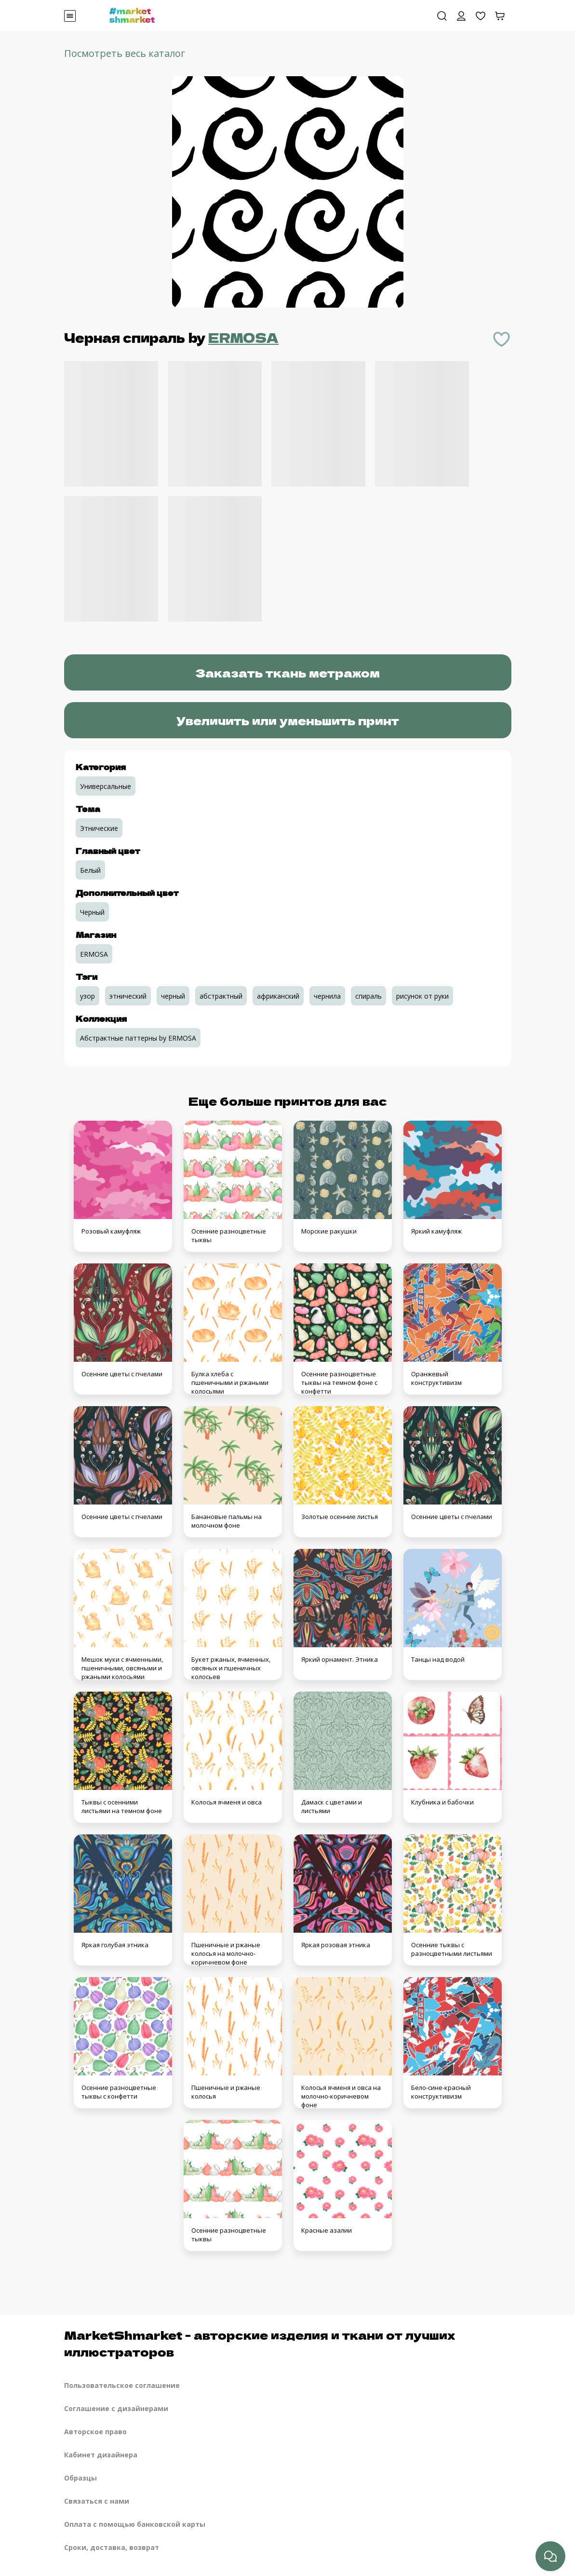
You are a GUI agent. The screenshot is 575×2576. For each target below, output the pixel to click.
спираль (368, 996)
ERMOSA (243, 337)
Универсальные (105, 786)
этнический (128, 996)
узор (87, 996)
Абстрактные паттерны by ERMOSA (138, 1038)
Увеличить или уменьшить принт (287, 720)
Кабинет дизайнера (100, 2454)
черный (173, 996)
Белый (90, 870)
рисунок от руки (422, 996)
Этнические (99, 828)
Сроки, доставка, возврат (111, 2547)
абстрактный (221, 996)
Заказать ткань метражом (287, 672)
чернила (327, 996)
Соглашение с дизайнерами (116, 2408)
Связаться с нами (96, 2501)
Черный (92, 912)
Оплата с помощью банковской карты (134, 2524)
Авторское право (95, 2431)
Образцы (80, 2477)
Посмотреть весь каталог (124, 53)
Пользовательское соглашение (122, 2385)
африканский (278, 996)
